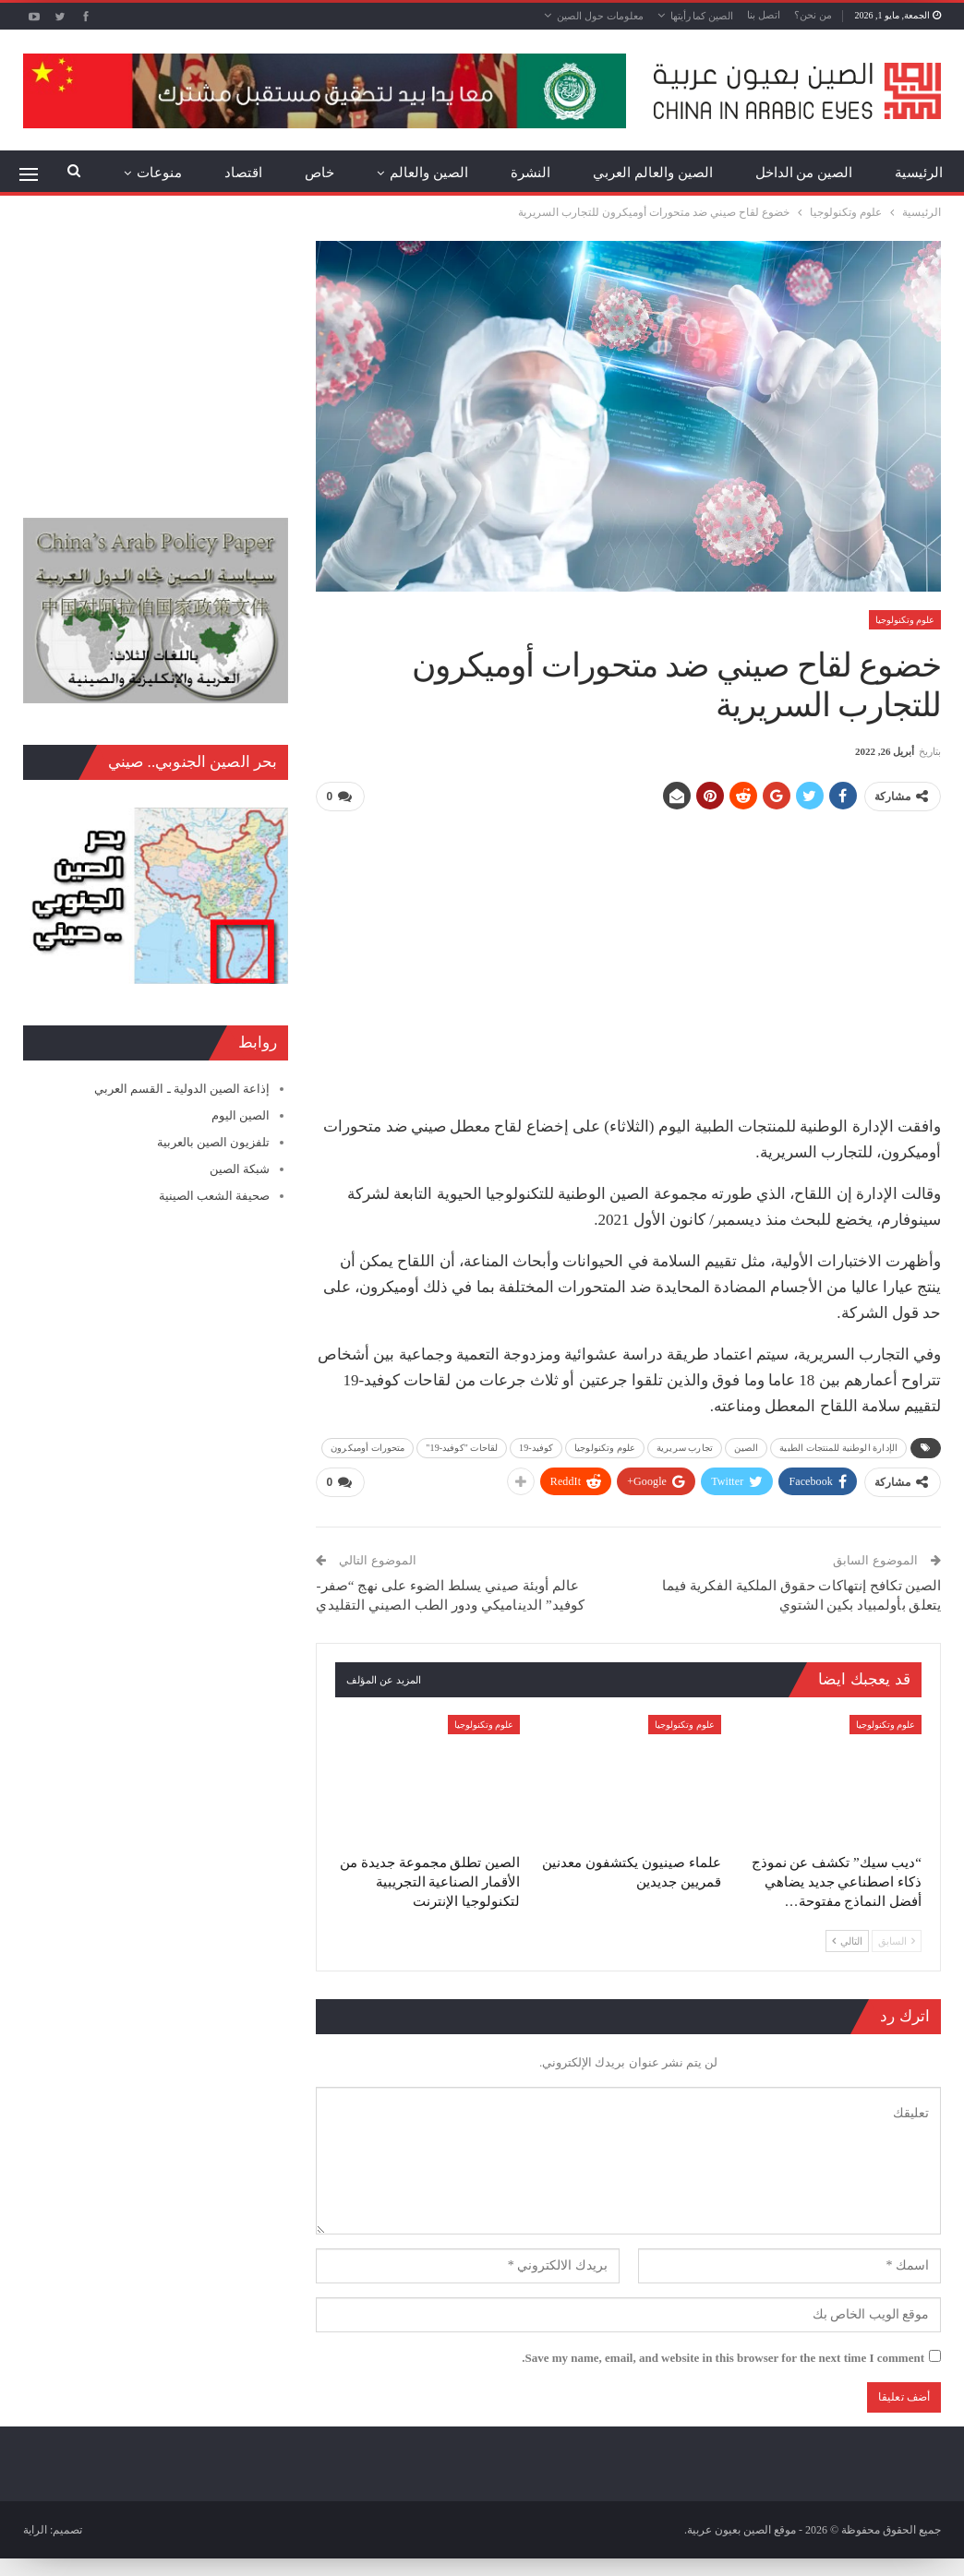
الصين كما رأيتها (702, 15)
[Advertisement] (628, 956)
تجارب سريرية (685, 1448)
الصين (746, 1448)
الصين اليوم (240, 1115)
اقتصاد (243, 172)
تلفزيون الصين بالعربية (214, 1142)
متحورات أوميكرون (367, 1448)
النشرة (530, 172)
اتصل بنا (763, 14)
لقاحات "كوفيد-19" (462, 1448)
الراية (35, 2529)
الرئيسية (919, 172)
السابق (896, 1941)
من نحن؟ (813, 14)
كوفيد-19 (536, 1448)
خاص (319, 172)
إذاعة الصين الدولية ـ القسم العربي (182, 1089)
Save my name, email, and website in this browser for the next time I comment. (723, 2358)
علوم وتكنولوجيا (905, 620)
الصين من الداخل (804, 172)
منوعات (159, 172)
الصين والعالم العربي (653, 172)
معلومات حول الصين (600, 15)
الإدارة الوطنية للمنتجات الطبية (838, 1448)
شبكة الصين (240, 1169)
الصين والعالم (429, 172)
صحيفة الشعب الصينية (215, 1196)
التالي (847, 1941)
